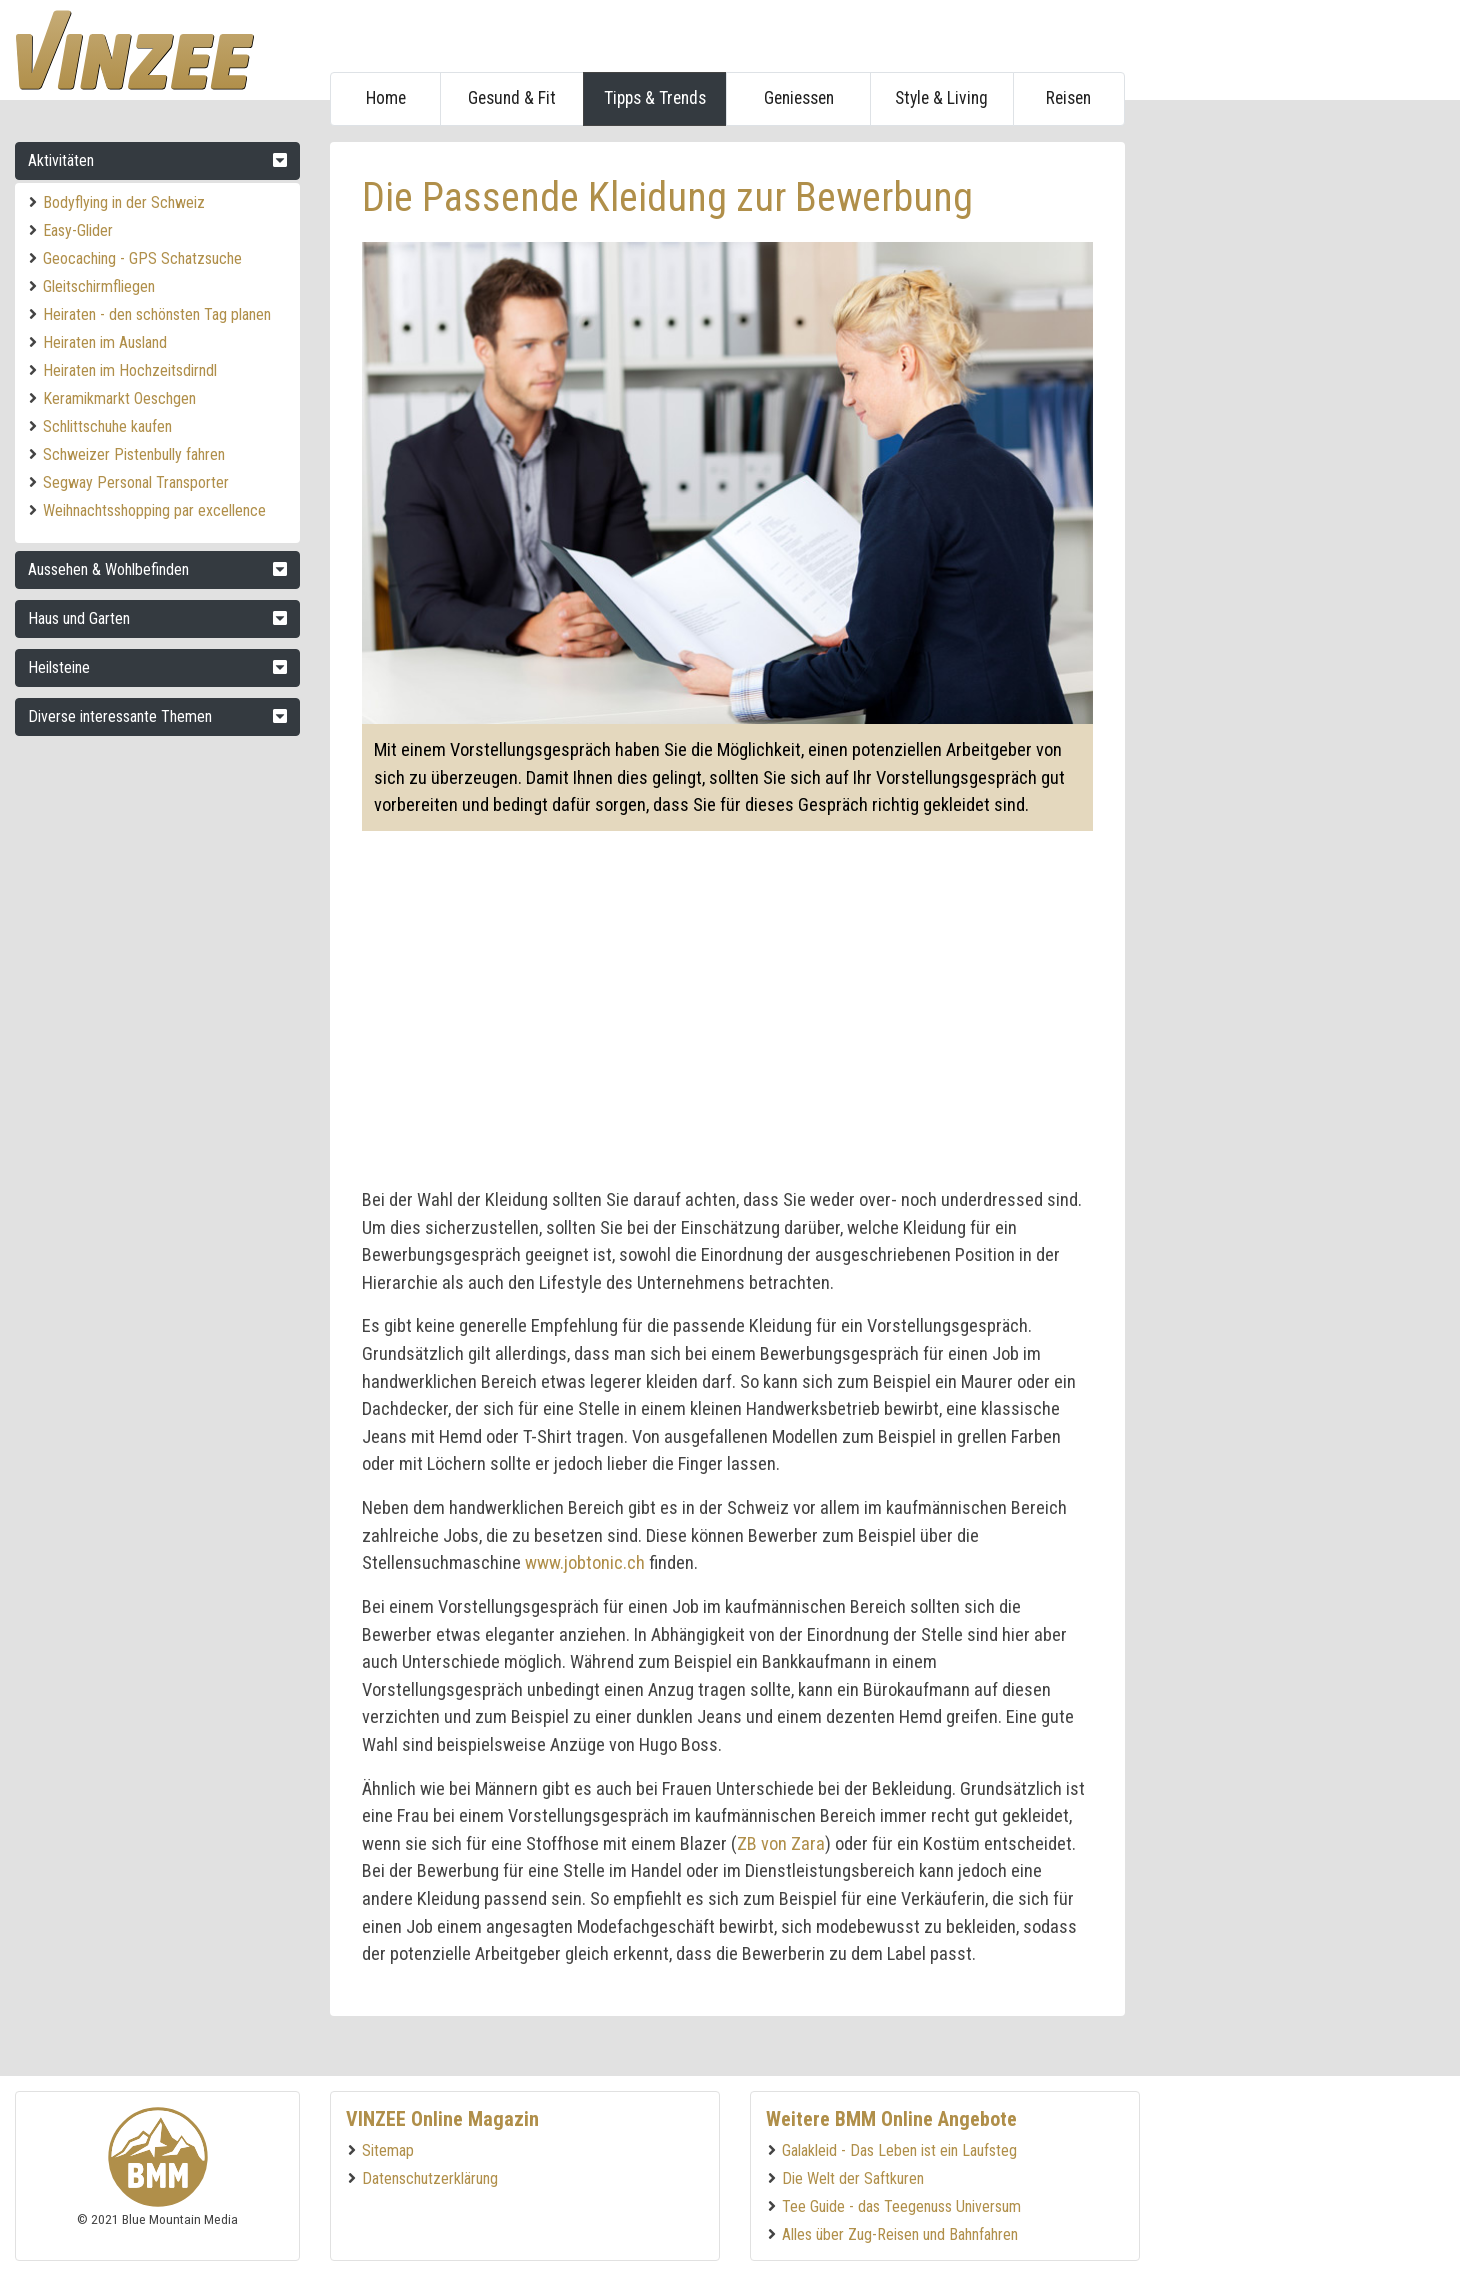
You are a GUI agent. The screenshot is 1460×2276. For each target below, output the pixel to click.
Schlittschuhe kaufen (107, 426)
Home (386, 98)
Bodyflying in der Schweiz (124, 202)
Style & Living (941, 98)
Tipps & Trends (655, 98)
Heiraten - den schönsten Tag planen (157, 314)
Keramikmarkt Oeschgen (119, 398)
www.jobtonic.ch (585, 1562)
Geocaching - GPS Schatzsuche (142, 258)
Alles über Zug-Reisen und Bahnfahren (900, 2234)
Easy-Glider (78, 230)
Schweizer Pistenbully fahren (134, 454)
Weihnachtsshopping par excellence (154, 510)
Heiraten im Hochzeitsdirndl (130, 370)
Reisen (1068, 98)
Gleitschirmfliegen (99, 286)
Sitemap (388, 2150)
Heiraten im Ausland (105, 342)
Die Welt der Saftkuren (853, 2178)
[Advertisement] (1292, 442)
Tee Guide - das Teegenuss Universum (901, 2206)
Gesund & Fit (512, 98)
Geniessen (799, 98)
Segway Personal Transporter (136, 482)
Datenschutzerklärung (430, 2178)
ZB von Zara (781, 1843)
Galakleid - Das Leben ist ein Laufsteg (899, 2150)
